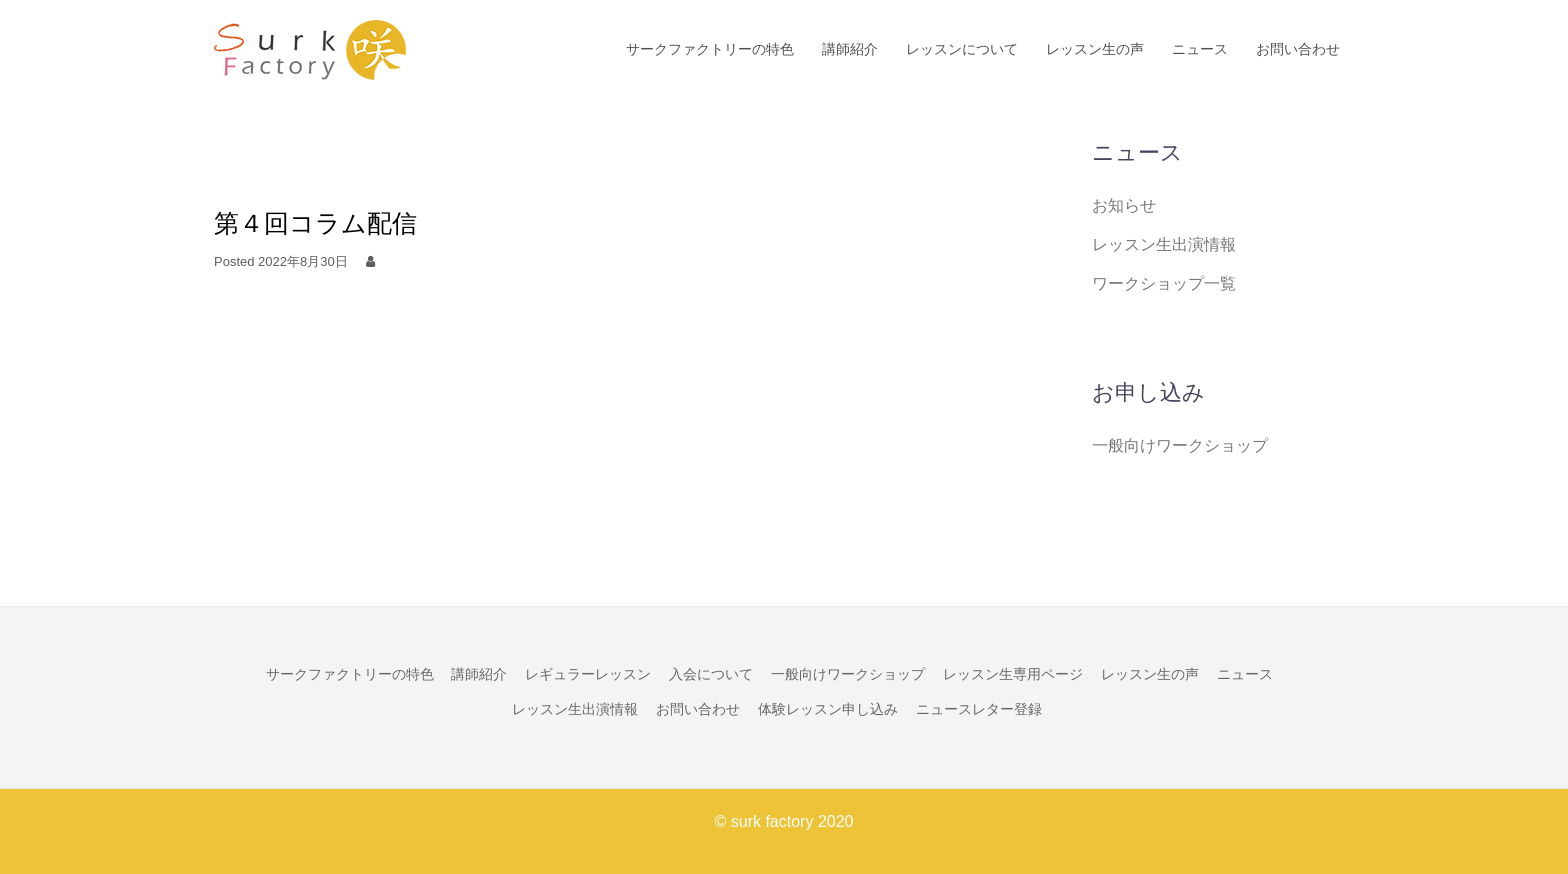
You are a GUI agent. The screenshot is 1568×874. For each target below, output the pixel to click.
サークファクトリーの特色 (710, 49)
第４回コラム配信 (315, 223)
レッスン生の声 (1095, 49)
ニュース (1200, 49)
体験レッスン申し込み (828, 709)
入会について (711, 674)
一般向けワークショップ (1180, 445)
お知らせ (1124, 205)
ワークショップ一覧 (1164, 283)
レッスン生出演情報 (1164, 244)
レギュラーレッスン (588, 674)
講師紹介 (850, 49)
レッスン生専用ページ (1013, 674)
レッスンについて (962, 49)
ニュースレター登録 (979, 709)
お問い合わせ (1298, 49)
